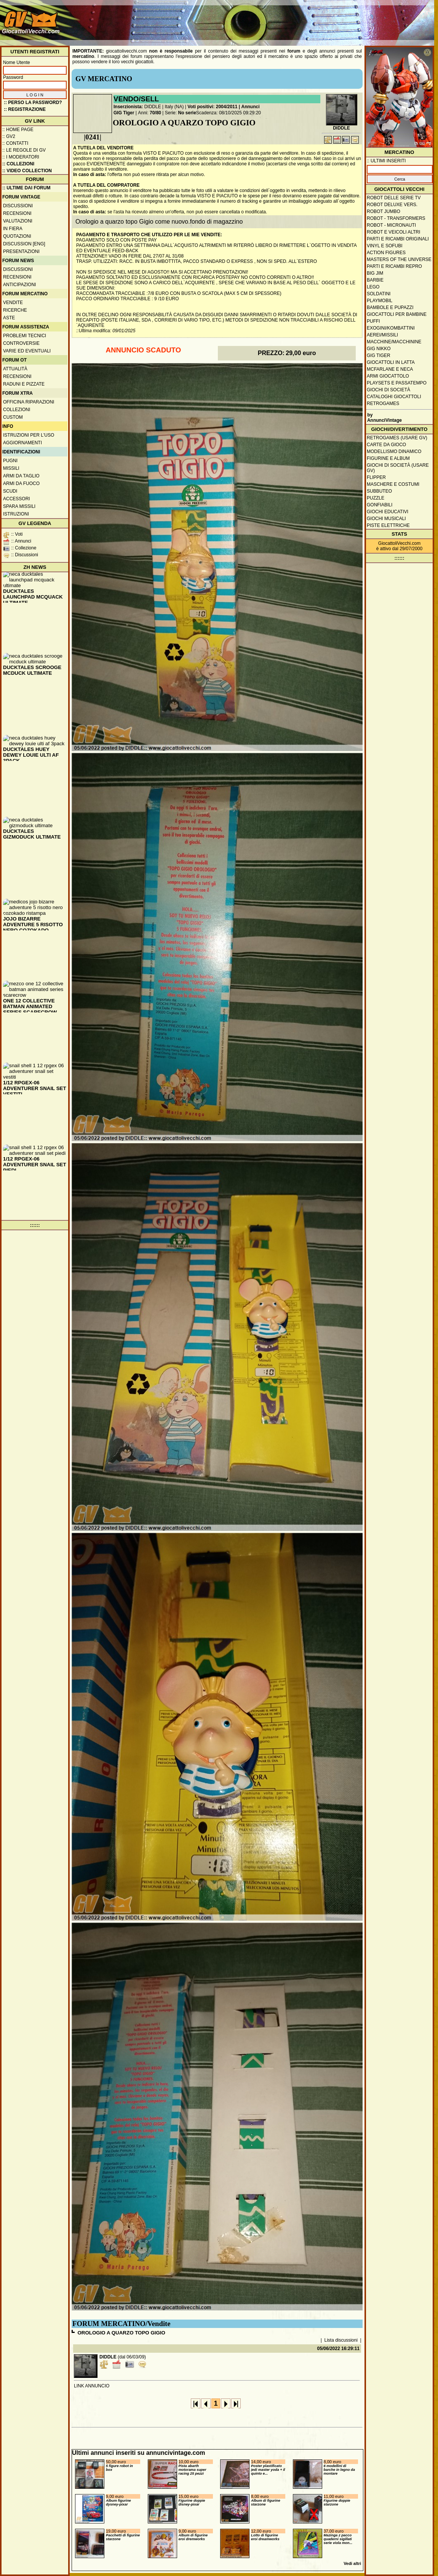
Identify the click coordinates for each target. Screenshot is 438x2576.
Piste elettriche (388, 525)
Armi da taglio (21, 476)
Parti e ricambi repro (394, 266)
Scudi (10, 491)
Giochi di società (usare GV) (398, 468)
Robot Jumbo (383, 211)
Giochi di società (388, 389)
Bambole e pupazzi (390, 307)
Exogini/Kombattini (391, 328)
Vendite (13, 302)
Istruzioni (16, 514)
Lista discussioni (341, 2340)
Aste (9, 317)
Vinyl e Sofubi (385, 245)
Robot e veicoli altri (393, 232)
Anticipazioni (19, 284)
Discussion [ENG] (24, 244)
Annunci (250, 106)
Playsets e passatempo (397, 383)
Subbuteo (379, 491)
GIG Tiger (123, 112)
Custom (13, 417)
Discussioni (18, 205)
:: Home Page (18, 129)
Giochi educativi (387, 511)
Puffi (373, 321)
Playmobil (379, 300)
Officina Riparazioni (28, 402)
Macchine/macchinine (394, 341)
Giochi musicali (386, 518)
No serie (187, 112)
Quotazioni (17, 236)
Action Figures (386, 252)
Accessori (16, 498)
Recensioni (17, 213)
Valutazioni (17, 221)
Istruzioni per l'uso (28, 435)
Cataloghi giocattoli (394, 396)
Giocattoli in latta (391, 362)
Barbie (375, 280)
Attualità (15, 368)
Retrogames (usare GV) (397, 437)
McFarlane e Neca (390, 369)
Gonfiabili (379, 505)
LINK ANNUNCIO (91, 2386)
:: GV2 (8, 136)
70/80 (155, 112)
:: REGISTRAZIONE (25, 109)
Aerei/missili (382, 335)
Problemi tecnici (24, 335)
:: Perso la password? (33, 102)
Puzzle (375, 498)
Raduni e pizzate (24, 384)
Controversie (21, 343)
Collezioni (16, 409)
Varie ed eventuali (27, 351)
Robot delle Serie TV (394, 197)
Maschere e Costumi (393, 484)
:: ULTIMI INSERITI (386, 160)
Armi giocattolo (388, 376)
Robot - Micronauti (391, 225)
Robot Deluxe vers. (392, 204)
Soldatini (378, 293)
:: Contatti (15, 143)
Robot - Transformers (396, 218)
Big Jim (375, 273)
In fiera (12, 228)
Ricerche (15, 310)
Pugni (10, 460)
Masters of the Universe (399, 259)
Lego (373, 287)
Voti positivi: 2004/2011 (212, 106)
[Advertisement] (403, 26)
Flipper (376, 477)
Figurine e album (388, 458)
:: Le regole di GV (24, 150)
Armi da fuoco (21, 483)
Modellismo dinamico (394, 451)
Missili (11, 468)
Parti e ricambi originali (398, 239)
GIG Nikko (379, 348)
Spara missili (19, 506)
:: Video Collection (27, 170)
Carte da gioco (386, 444)
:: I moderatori (20, 157)
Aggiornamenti (22, 442)
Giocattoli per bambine (397, 314)
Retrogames (383, 403)
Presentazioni (21, 251)
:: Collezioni (18, 164)
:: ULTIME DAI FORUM (26, 188)
